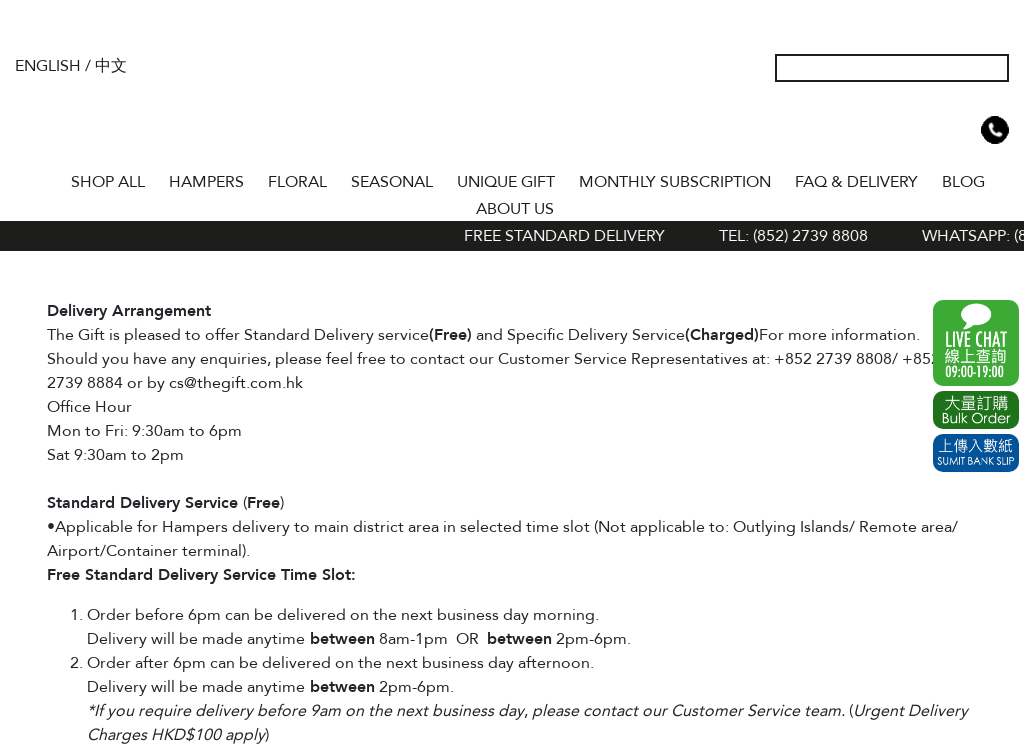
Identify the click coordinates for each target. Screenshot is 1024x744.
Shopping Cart (963, 130)
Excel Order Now (976, 410)
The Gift (511, 108)
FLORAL (297, 182)
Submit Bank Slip (976, 453)
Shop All (108, 182)
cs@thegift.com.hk (236, 383)
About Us (515, 209)
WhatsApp (976, 343)
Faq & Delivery (856, 182)
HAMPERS (206, 182)
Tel (995, 130)
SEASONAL (392, 182)
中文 (111, 66)
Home (41, 178)
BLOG (963, 182)
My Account (899, 130)
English (48, 66)
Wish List (931, 130)
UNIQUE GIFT (506, 182)
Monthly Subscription (675, 182)
